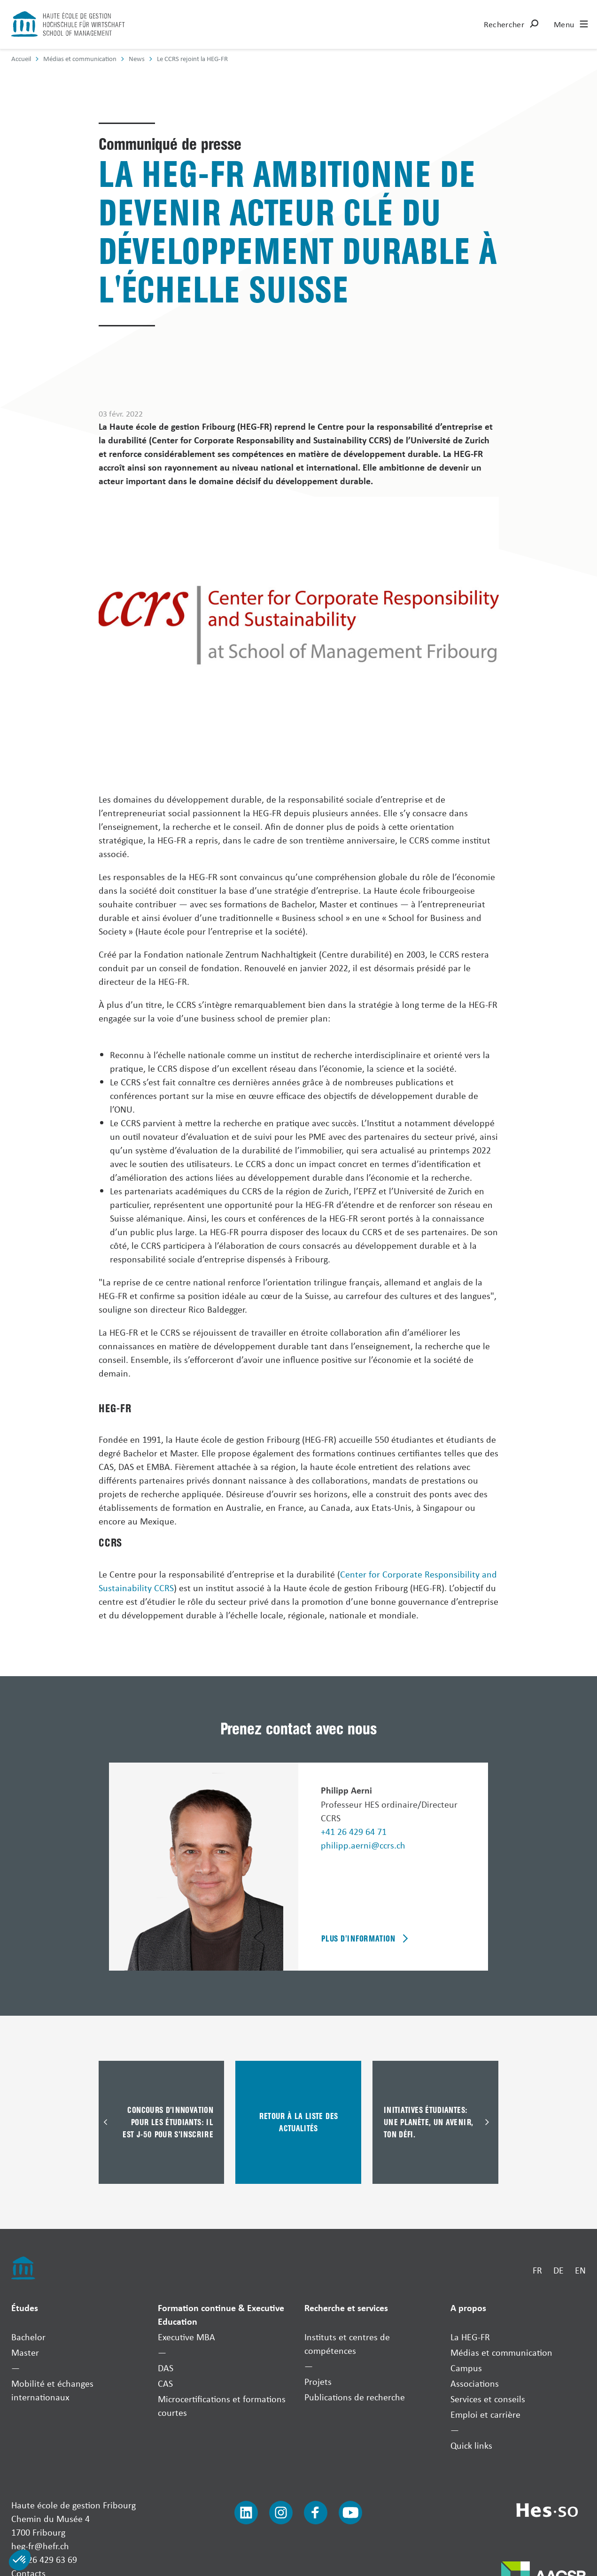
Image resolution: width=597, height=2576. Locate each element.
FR (537, 2270)
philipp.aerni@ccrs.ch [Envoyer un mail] (363, 1845)
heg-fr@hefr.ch (40, 2545)
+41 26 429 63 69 (44, 2559)
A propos (468, 2307)
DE (558, 2270)
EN (580, 2270)
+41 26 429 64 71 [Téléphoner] (354, 1831)
